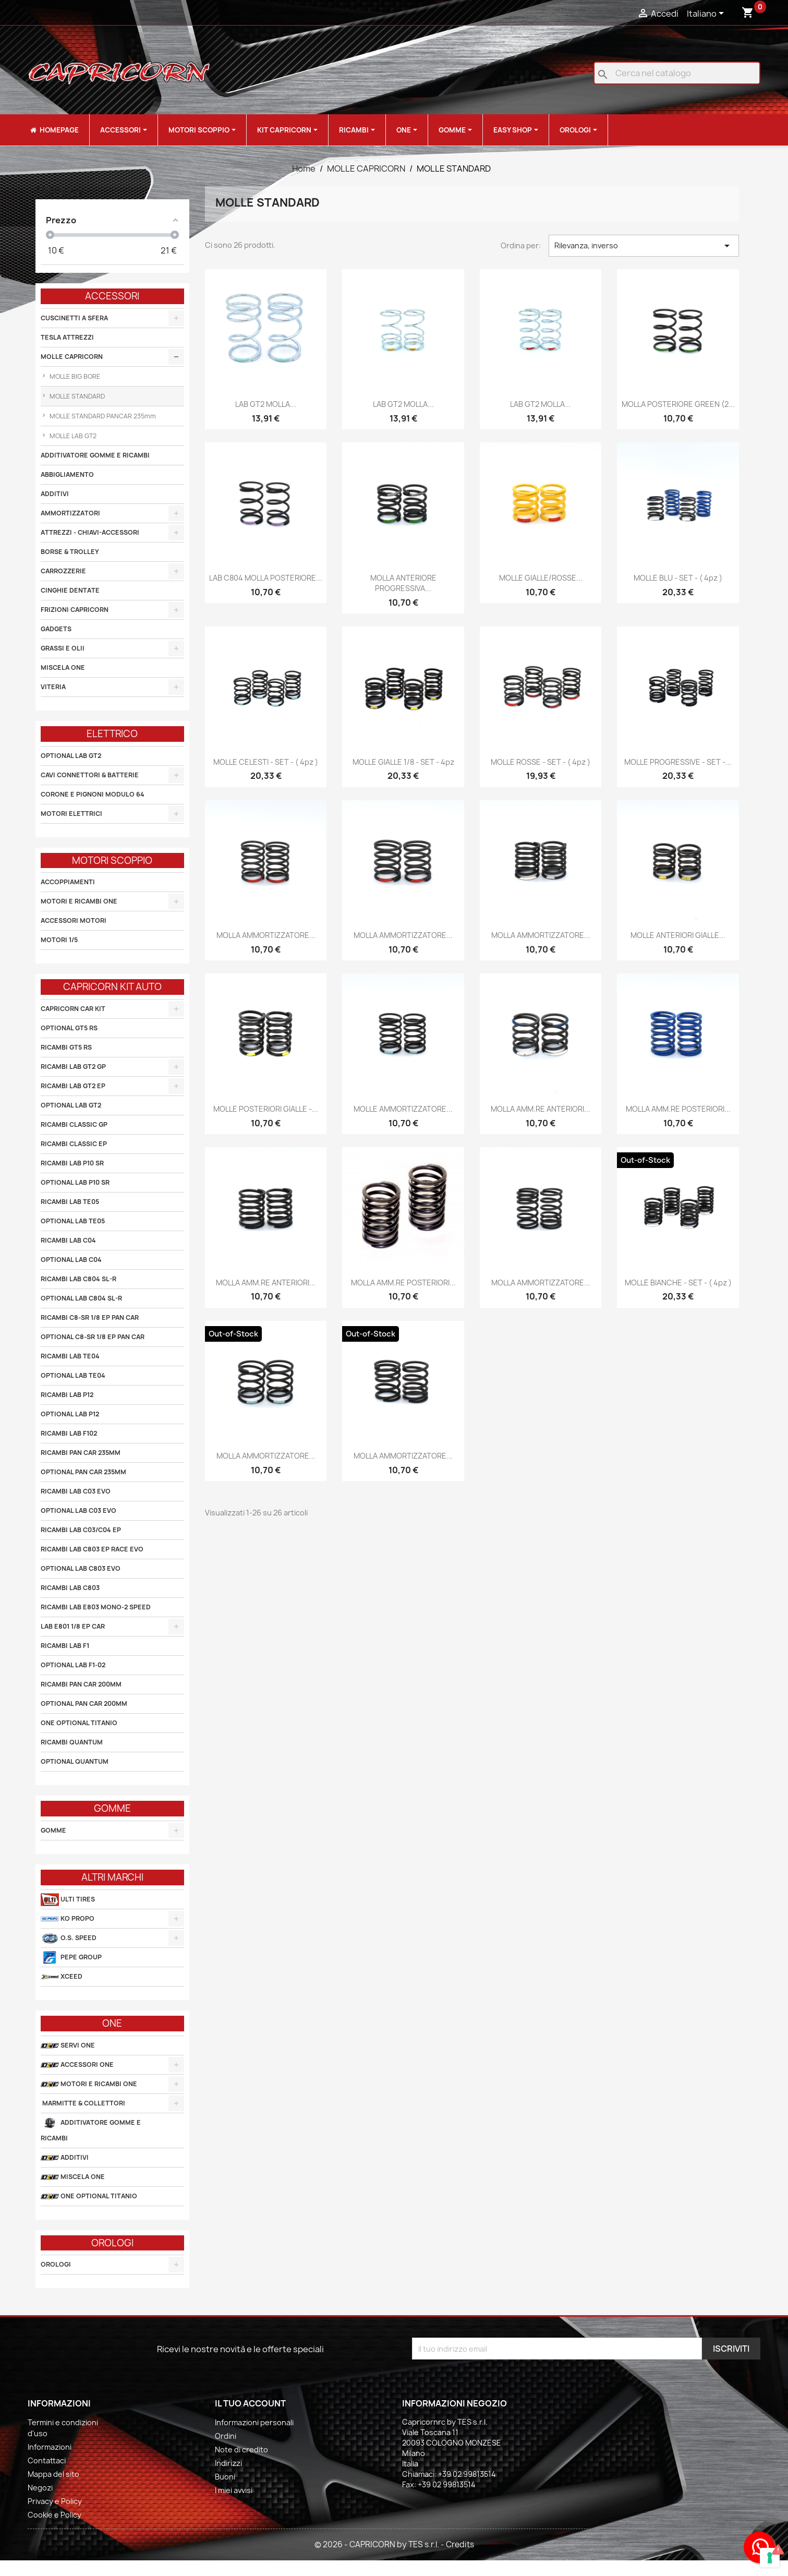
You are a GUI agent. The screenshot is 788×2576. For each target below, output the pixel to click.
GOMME (53, 1830)
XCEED (61, 1976)
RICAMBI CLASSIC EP (74, 1143)
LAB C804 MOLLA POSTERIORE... (265, 578)
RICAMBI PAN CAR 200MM (81, 1684)
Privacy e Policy (55, 2501)
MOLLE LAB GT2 (72, 435)
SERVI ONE (68, 2045)
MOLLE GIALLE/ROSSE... (541, 578)
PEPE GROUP (71, 1957)
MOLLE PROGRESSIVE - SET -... (678, 762)
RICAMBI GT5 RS (66, 1047)
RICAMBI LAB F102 (69, 1433)
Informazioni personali (254, 2422)
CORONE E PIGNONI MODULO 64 (92, 794)
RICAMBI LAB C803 (70, 1587)
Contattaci (47, 2460)
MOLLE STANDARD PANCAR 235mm (102, 416)
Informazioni (49, 2447)
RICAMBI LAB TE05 (70, 1201)
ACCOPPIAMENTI (68, 881)
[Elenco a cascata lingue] (707, 14)
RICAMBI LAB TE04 (70, 1356)
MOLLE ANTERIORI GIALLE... (678, 935)
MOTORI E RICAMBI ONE (79, 901)
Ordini (225, 2436)
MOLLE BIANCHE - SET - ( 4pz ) (678, 1282)
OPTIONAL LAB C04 (71, 1259)
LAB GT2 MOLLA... (265, 404)
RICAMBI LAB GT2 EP (73, 1085)
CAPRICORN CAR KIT (73, 1008)
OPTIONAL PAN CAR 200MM (84, 1703)
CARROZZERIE (63, 571)
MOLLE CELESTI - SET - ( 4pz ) (265, 762)
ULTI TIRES (68, 1899)
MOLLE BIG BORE (74, 376)
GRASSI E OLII (62, 648)
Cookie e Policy (54, 2515)
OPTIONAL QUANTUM (74, 1761)
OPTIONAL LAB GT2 (71, 755)
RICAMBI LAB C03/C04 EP (81, 1529)
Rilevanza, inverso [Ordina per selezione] (643, 245)
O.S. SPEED (68, 1938)
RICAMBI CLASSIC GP (74, 1124)
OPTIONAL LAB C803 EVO (80, 1568)
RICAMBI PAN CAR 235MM (80, 1452)
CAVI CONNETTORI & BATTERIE (90, 775)
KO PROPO (67, 1918)
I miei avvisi (233, 2490)
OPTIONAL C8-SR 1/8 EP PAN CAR (92, 1336)
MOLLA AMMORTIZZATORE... (266, 935)
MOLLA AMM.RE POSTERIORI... (678, 1109)
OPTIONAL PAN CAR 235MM (83, 1471)
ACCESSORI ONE (77, 2065)
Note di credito (241, 2449)
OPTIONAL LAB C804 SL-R (81, 1298)
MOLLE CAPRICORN (72, 356)
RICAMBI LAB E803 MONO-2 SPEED (96, 1607)
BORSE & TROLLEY (70, 551)
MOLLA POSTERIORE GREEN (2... (678, 404)
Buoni (225, 2477)
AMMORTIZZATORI (70, 513)
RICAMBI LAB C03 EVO (76, 1491)
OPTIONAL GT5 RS (69, 1028)
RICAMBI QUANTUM (72, 1742)
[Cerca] (676, 73)
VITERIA (53, 686)
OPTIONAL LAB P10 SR (75, 1182)
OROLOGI (56, 2264)
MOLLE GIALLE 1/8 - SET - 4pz (403, 762)
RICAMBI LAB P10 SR (72, 1163)
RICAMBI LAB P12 (67, 1394)
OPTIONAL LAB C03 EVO (78, 1510)
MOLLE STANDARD (76, 396)
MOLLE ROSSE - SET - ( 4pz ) (540, 762)
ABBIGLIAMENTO (67, 474)
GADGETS (56, 628)
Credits (460, 2544)
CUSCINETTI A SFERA (74, 318)
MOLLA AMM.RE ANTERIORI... (540, 1109)
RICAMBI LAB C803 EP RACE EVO (92, 1549)
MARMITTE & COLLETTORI (83, 2103)
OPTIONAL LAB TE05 (73, 1221)
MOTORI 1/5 (59, 939)
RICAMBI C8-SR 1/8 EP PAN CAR (90, 1317)
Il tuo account (250, 2403)
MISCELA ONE (63, 667)
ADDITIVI (55, 493)
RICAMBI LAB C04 (68, 1240)
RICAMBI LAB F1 (65, 1645)
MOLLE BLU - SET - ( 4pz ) (678, 578)
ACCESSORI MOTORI (73, 920)
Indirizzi (228, 2463)
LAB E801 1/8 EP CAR (73, 1626)
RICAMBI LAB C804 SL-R (78, 1278)
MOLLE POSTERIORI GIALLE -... (265, 1109)
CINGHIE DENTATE (70, 590)
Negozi (40, 2488)
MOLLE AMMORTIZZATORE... (403, 1109)
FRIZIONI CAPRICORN (74, 609)
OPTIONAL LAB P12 (70, 1414)
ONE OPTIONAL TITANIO (79, 1722)
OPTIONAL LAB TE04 (73, 1375)
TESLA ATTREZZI (67, 337)
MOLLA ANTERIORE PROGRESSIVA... (403, 583)
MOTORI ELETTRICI (71, 813)
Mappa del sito (53, 2474)
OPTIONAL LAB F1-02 (73, 1664)
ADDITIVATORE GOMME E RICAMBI (95, 455)
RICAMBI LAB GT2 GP (73, 1066)
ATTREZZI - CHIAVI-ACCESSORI (90, 532)
